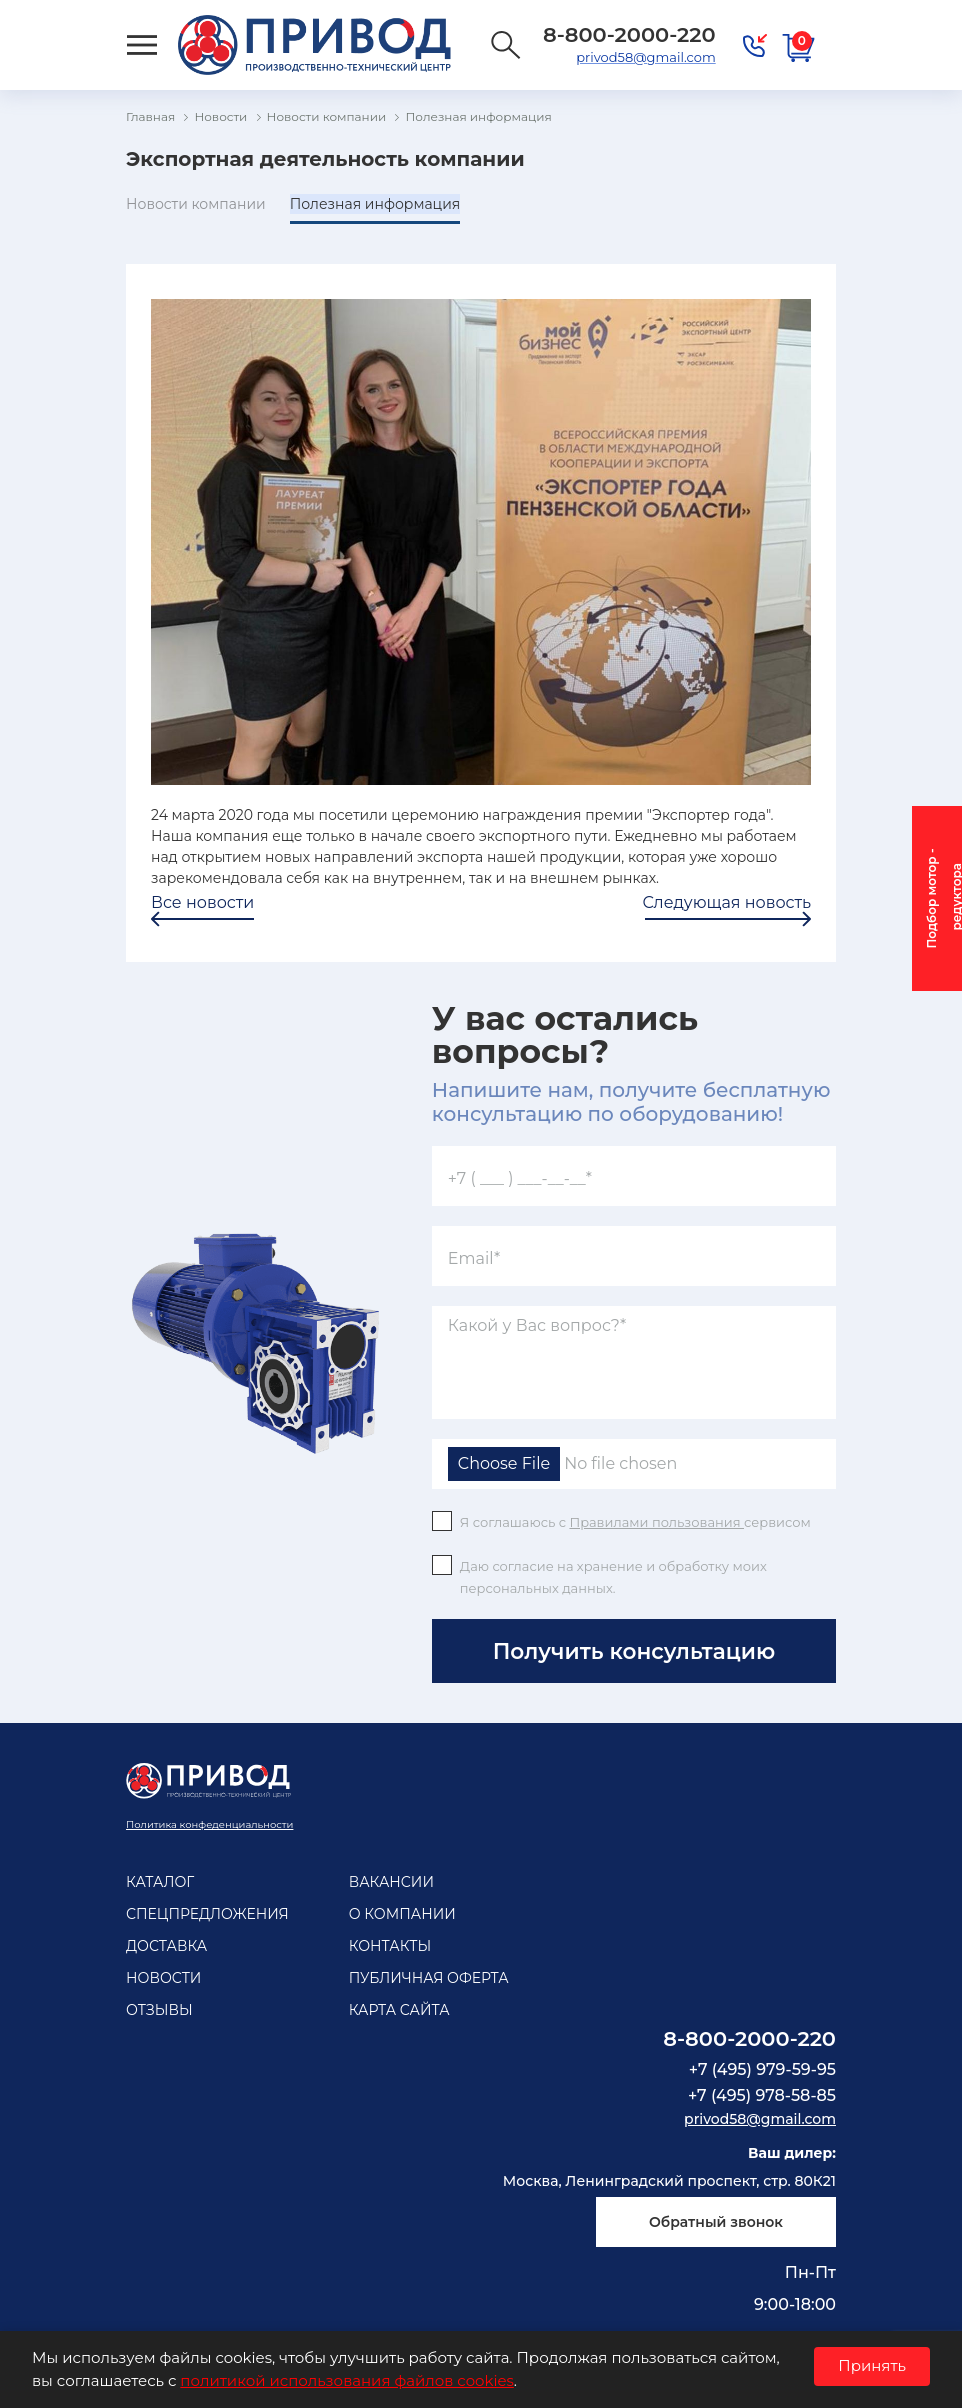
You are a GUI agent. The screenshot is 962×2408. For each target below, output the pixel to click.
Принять (872, 2365)
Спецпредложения (207, 1914)
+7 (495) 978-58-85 (762, 2095)
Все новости (202, 902)
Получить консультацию (634, 1651)
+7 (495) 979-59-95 (762, 2069)
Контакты (390, 1946)
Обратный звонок (716, 2222)
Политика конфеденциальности (209, 1824)
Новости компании (196, 204)
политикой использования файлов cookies (346, 2380)
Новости (163, 1978)
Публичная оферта (429, 1978)
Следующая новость (727, 902)
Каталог (160, 1882)
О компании (402, 1914)
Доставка (166, 1946)
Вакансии (391, 1882)
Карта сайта (399, 2010)
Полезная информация (375, 204)
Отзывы (159, 2010)
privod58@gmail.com (645, 57)
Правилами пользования (656, 1522)
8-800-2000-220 (749, 2038)
